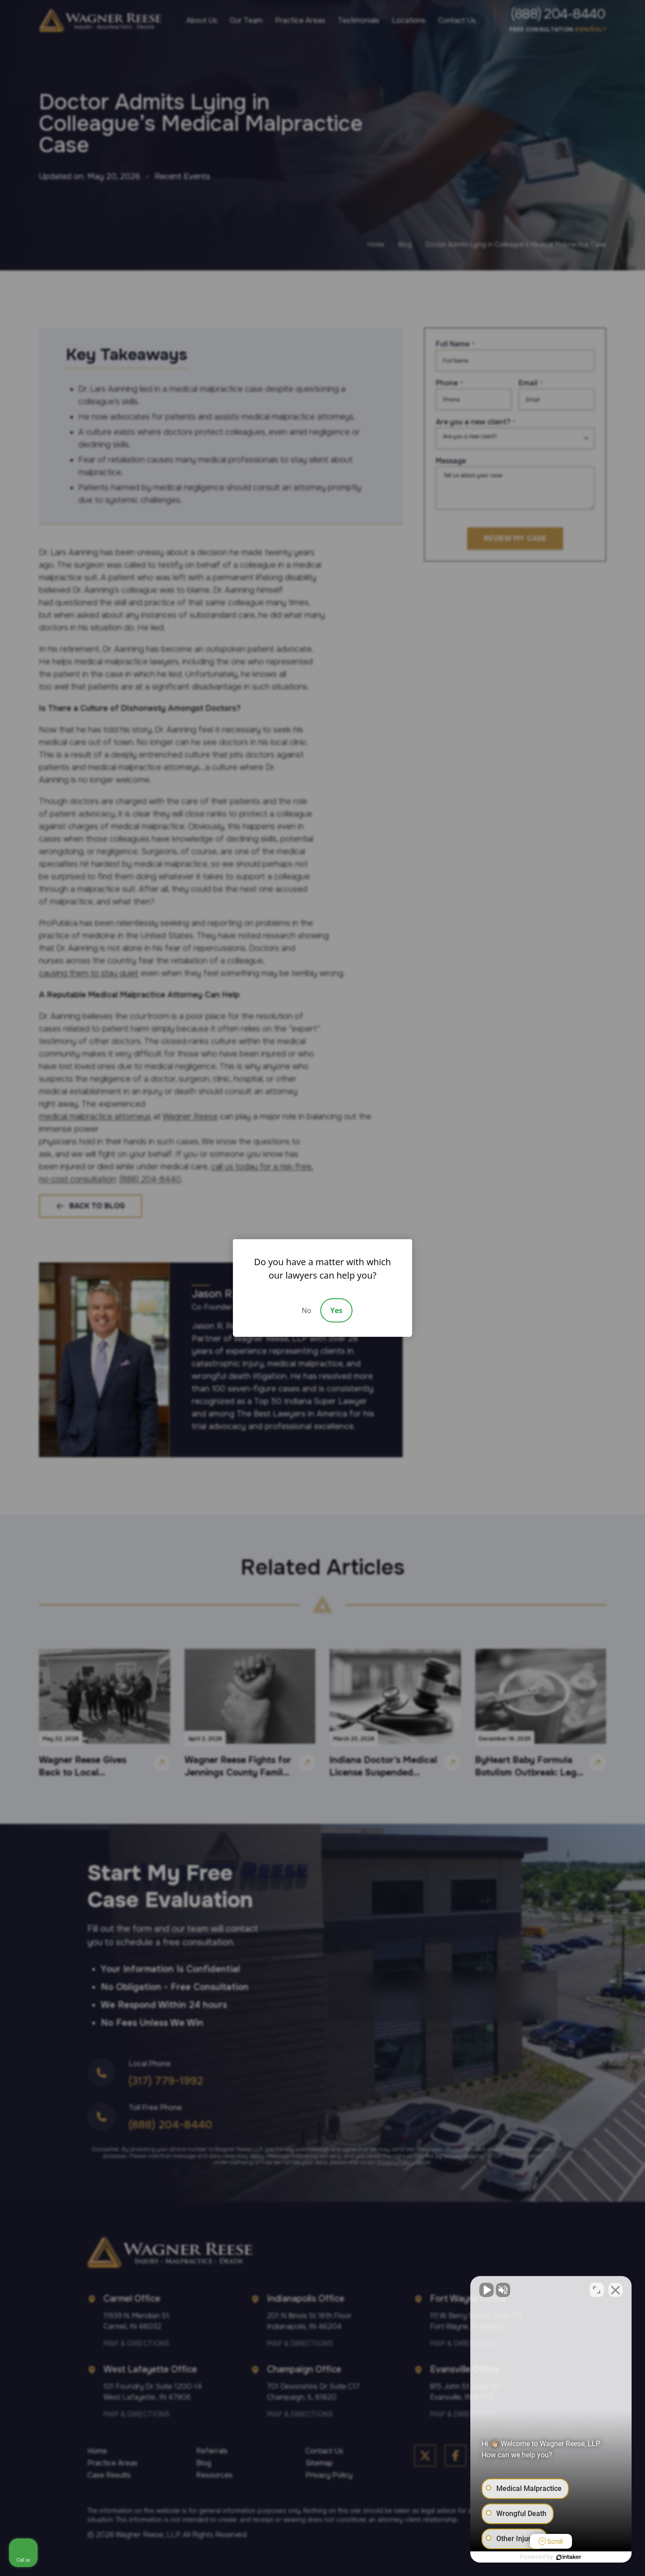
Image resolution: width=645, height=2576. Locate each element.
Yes (336, 1310)
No (306, 1310)
